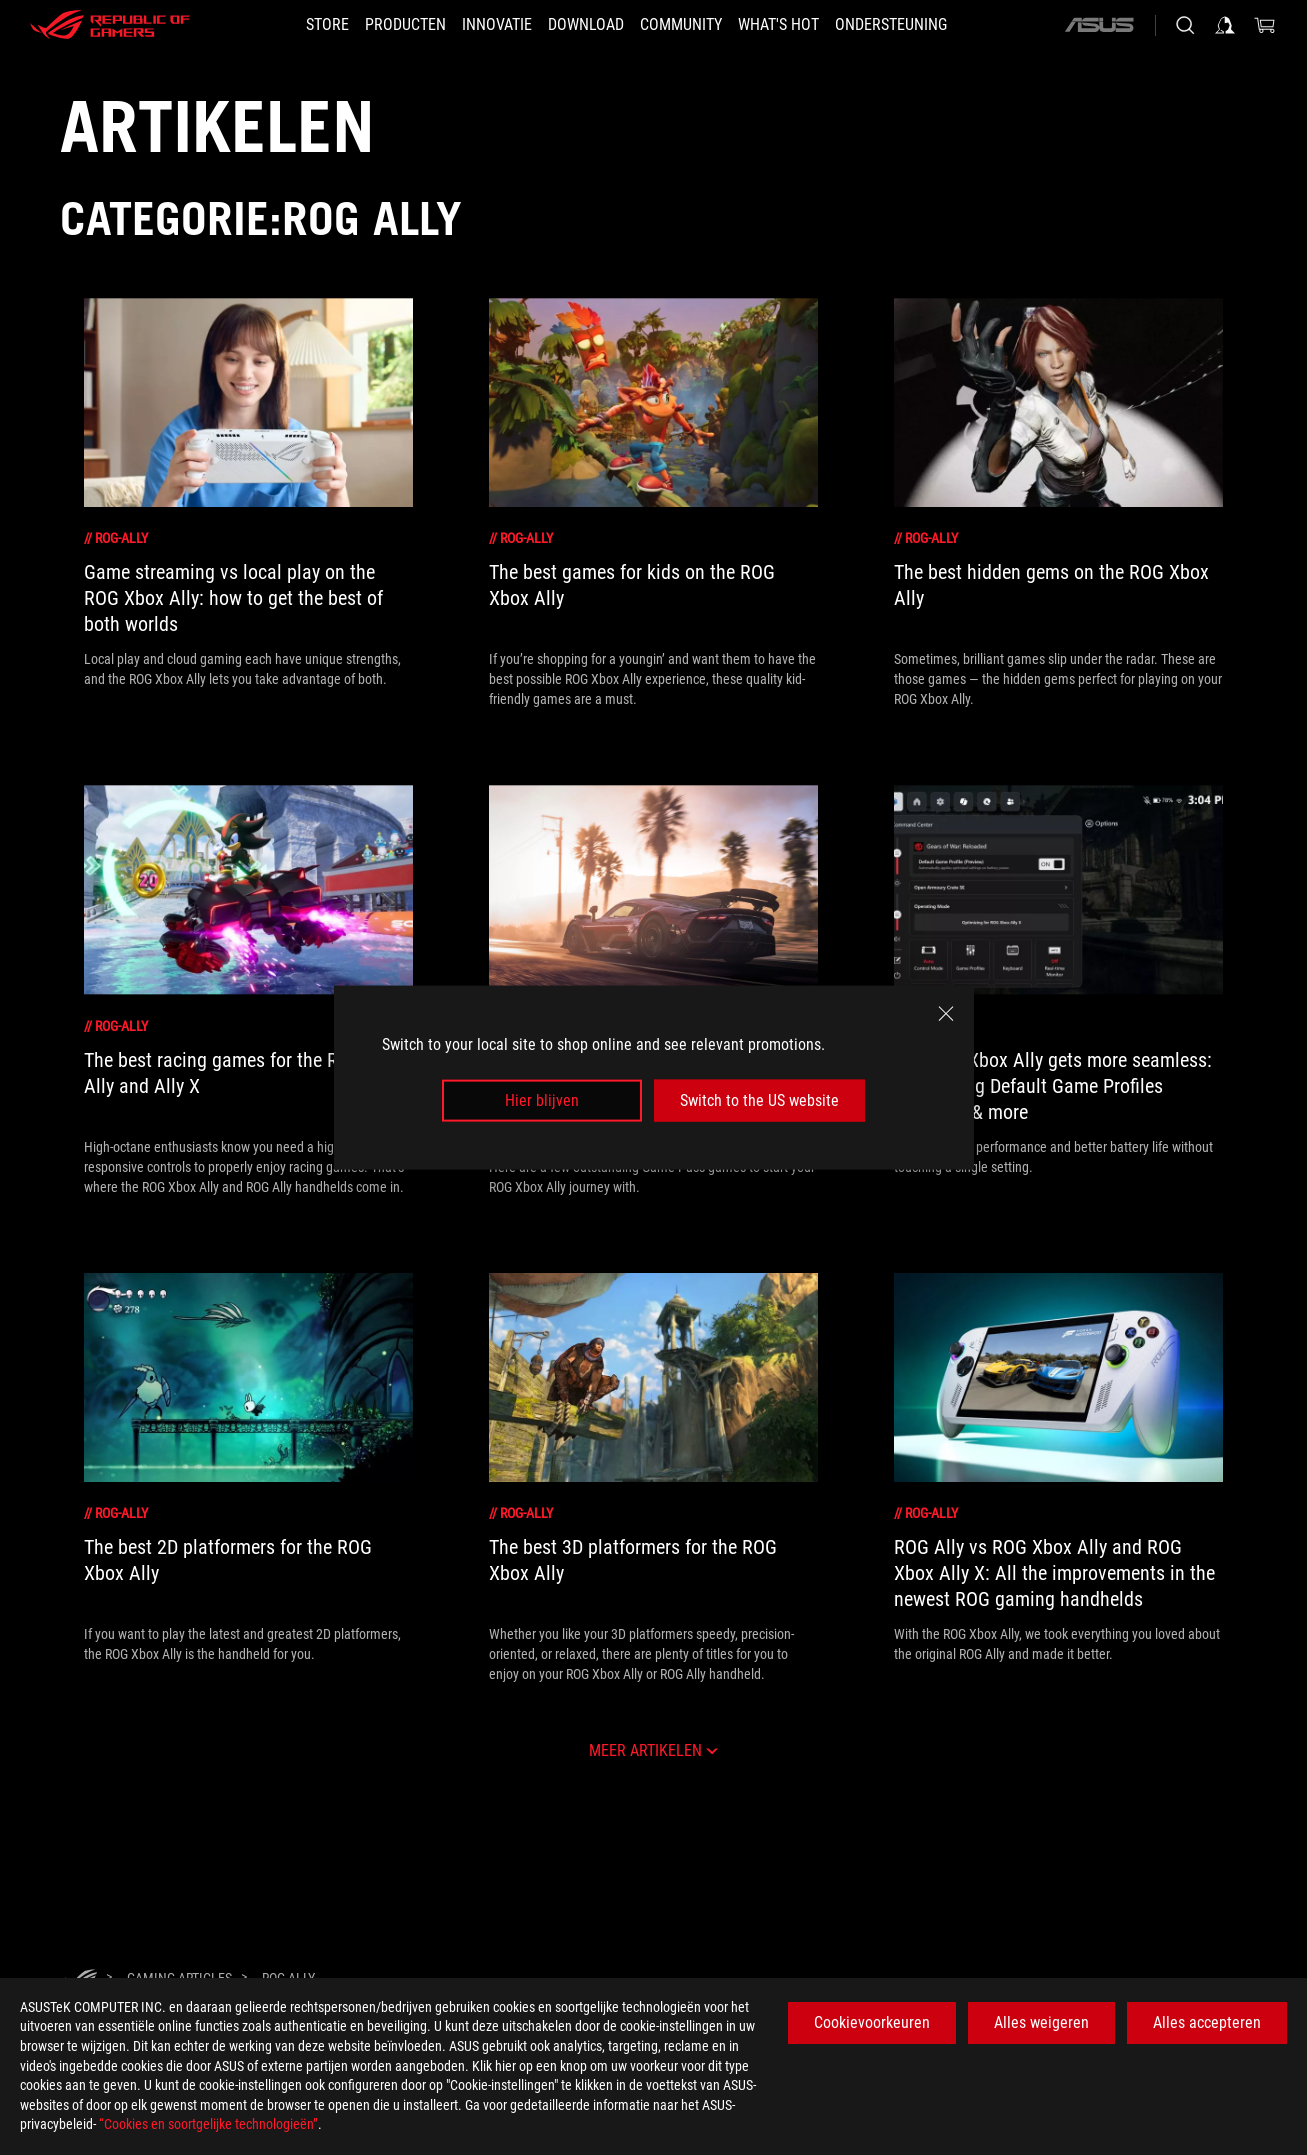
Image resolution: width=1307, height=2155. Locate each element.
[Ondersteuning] (927, 25)
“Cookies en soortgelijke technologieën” (208, 2124)
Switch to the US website (759, 1100)
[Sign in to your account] (1225, 25)
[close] (946, 1013)
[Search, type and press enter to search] (1185, 25)
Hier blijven (542, 1100)
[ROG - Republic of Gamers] (110, 25)
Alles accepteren (1207, 2022)
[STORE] (291, 25)
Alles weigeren (1041, 2022)
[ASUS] (1099, 25)
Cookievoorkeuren (872, 2022)
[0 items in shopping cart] (1265, 25)
